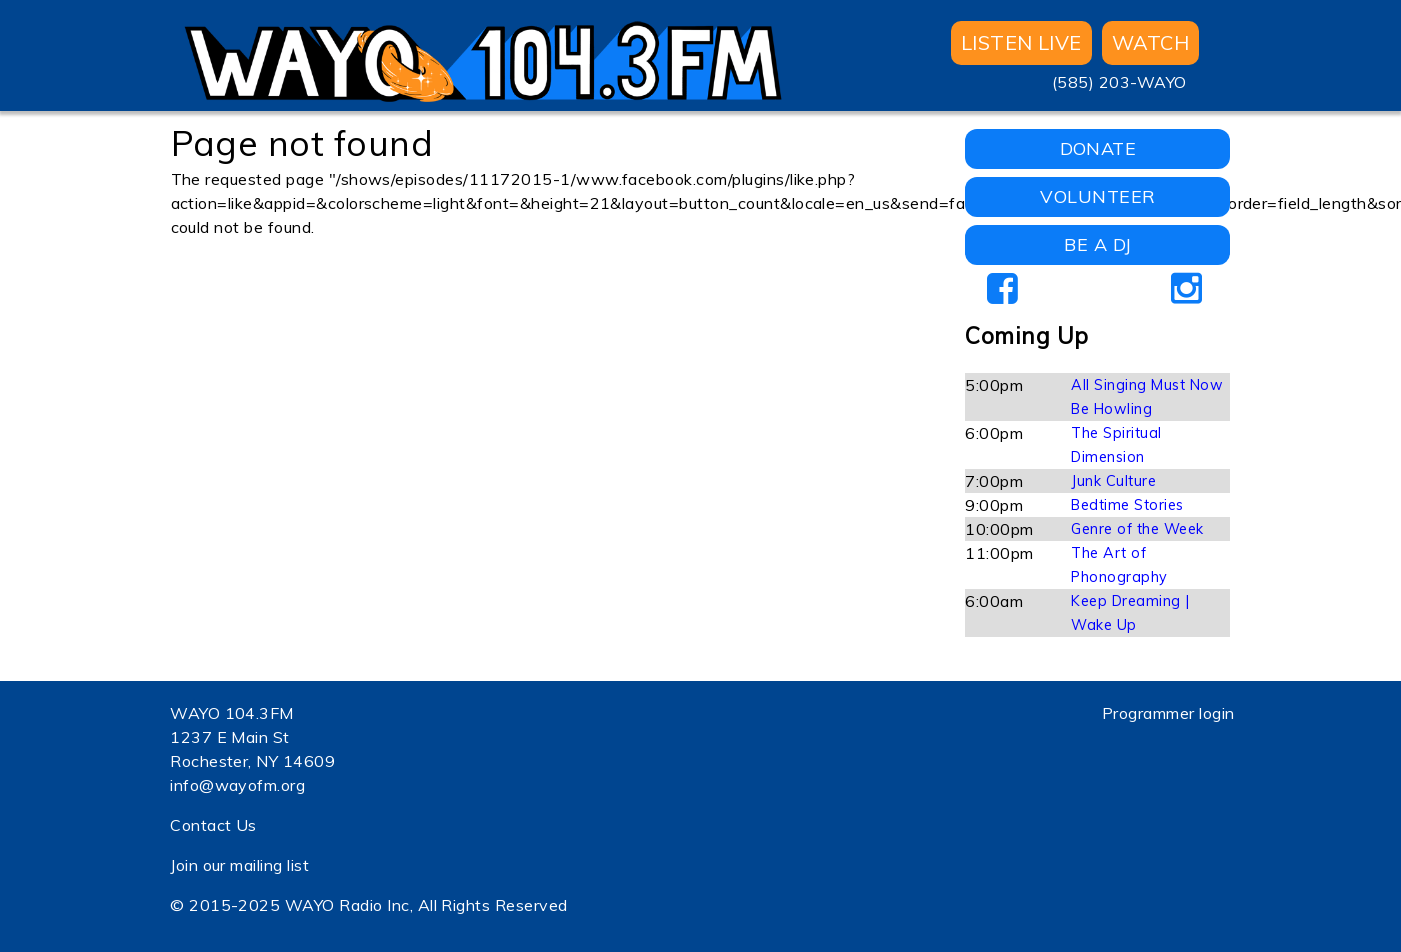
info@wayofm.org (237, 785)
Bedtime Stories (1127, 505)
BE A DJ (1097, 244)
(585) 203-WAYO (1119, 82)
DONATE (1098, 148)
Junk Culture (1113, 481)
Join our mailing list (239, 865)
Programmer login (1168, 713)
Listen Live (1021, 42)
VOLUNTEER (1097, 196)
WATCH (1150, 42)
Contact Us (213, 825)
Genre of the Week (1137, 529)
